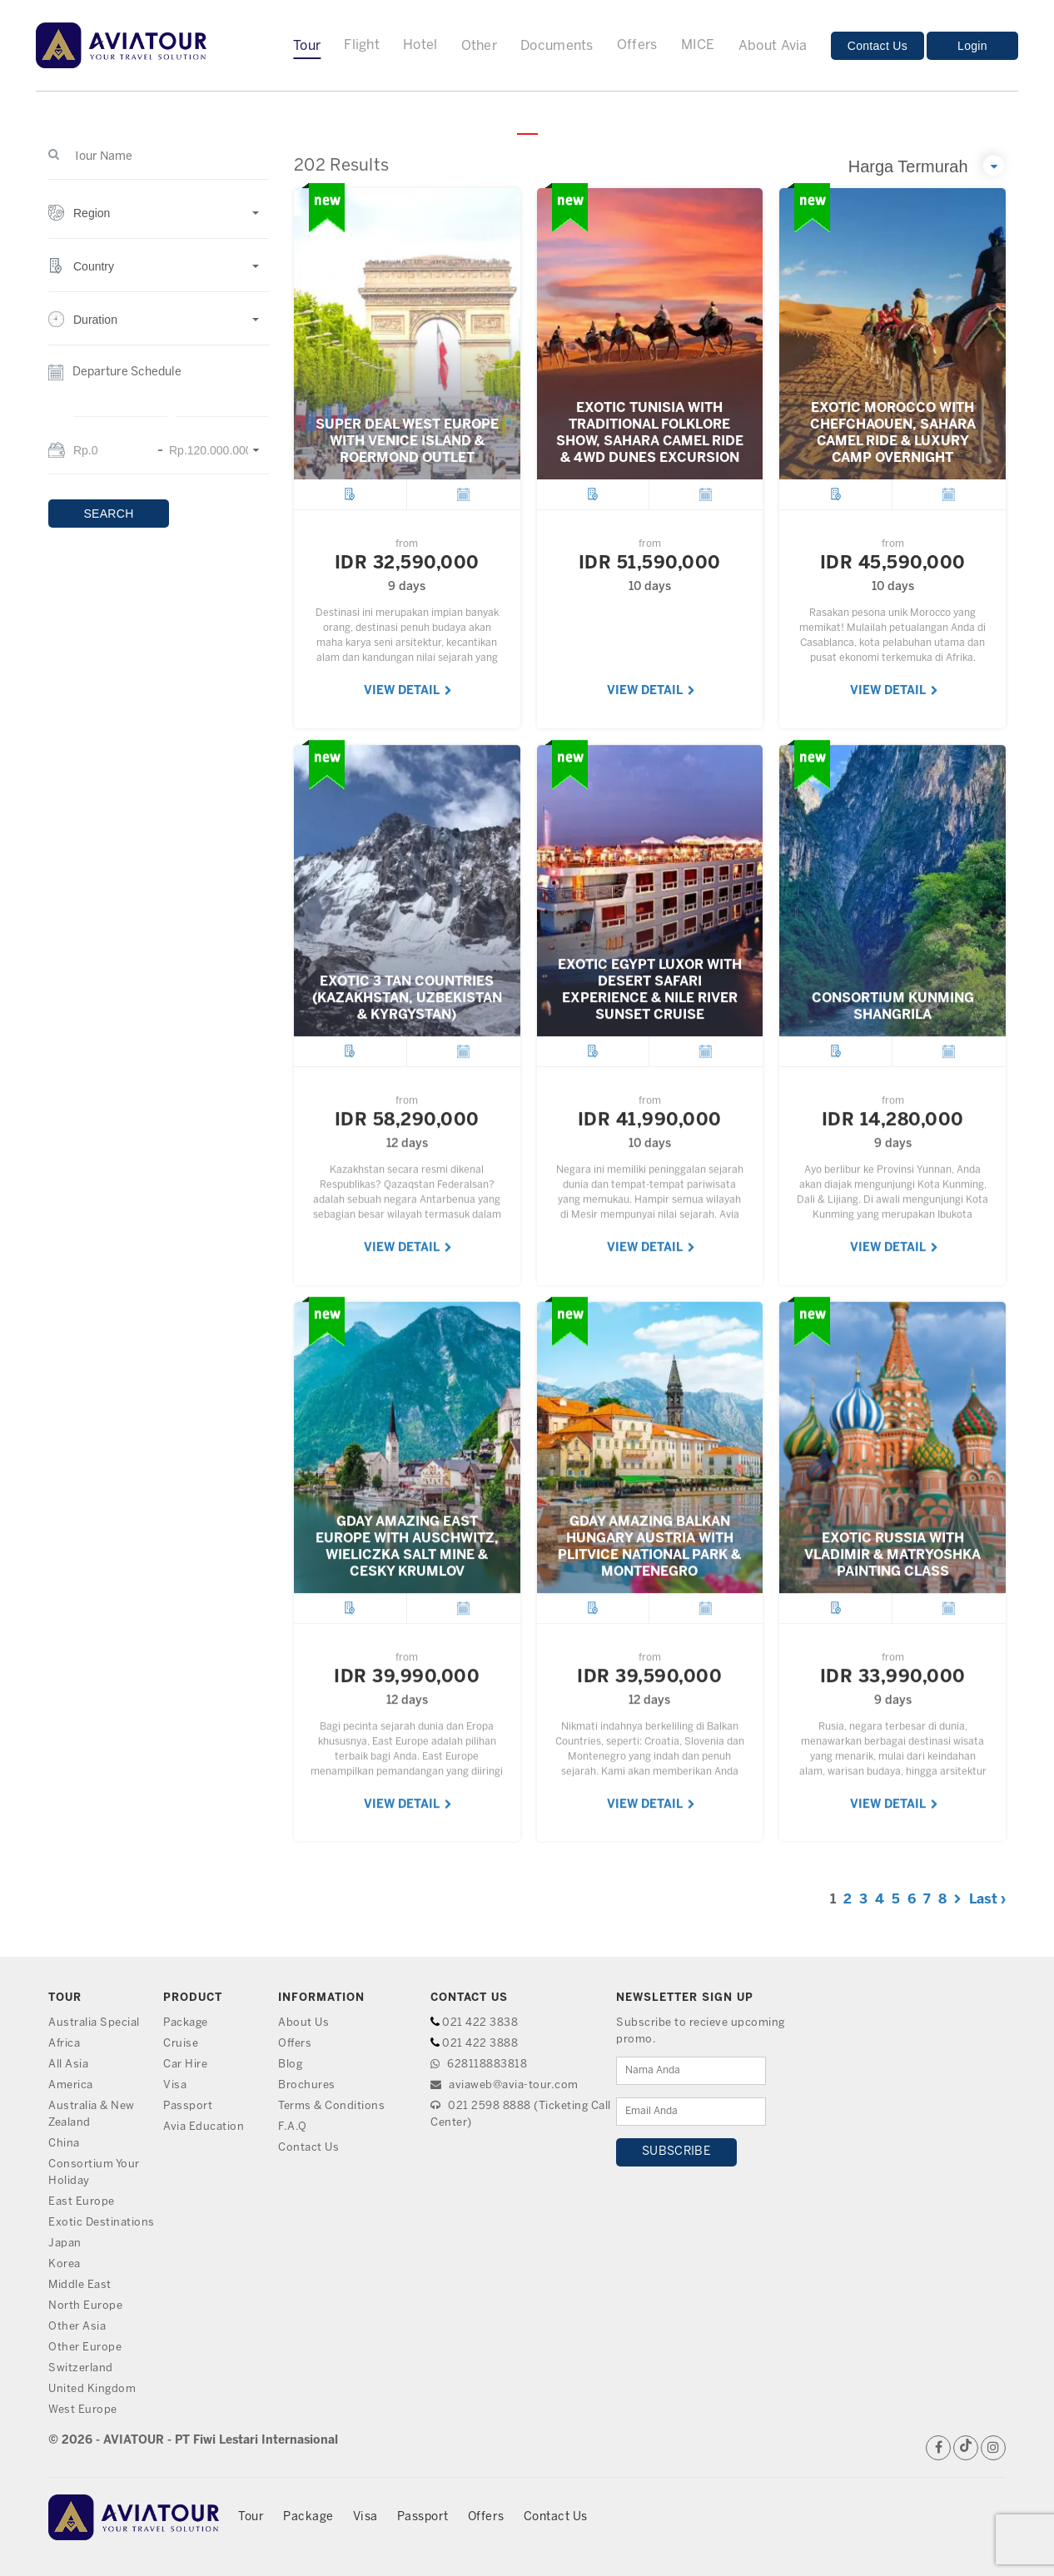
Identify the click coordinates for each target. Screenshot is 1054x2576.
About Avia (773, 46)
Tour (307, 46)
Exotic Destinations (101, 2222)
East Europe (81, 2201)
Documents (557, 46)
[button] (158, 222)
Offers (637, 45)
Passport (187, 2106)
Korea (64, 2264)
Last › (987, 1900)
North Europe (85, 2306)
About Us (303, 2023)
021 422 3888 (480, 2043)
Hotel (420, 45)
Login (972, 45)
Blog (290, 2064)
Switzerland (80, 2368)
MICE (698, 45)
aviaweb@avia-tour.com (504, 2085)
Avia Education (203, 2127)
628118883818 (478, 2064)
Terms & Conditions (331, 2106)
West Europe (82, 2410)
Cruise (180, 2043)
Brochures (307, 2085)
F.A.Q (292, 2127)
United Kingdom (92, 2389)
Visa (174, 2085)
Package (185, 2023)
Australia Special (94, 2023)
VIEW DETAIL (408, 691)
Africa (64, 2043)
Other (479, 46)
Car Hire (185, 2064)
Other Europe (85, 2347)
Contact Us (877, 45)
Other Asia (77, 2326)
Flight (362, 45)
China (64, 2143)
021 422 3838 (480, 2023)
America (70, 2085)
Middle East (80, 2285)
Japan (65, 2243)
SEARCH (108, 513)
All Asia (68, 2064)
